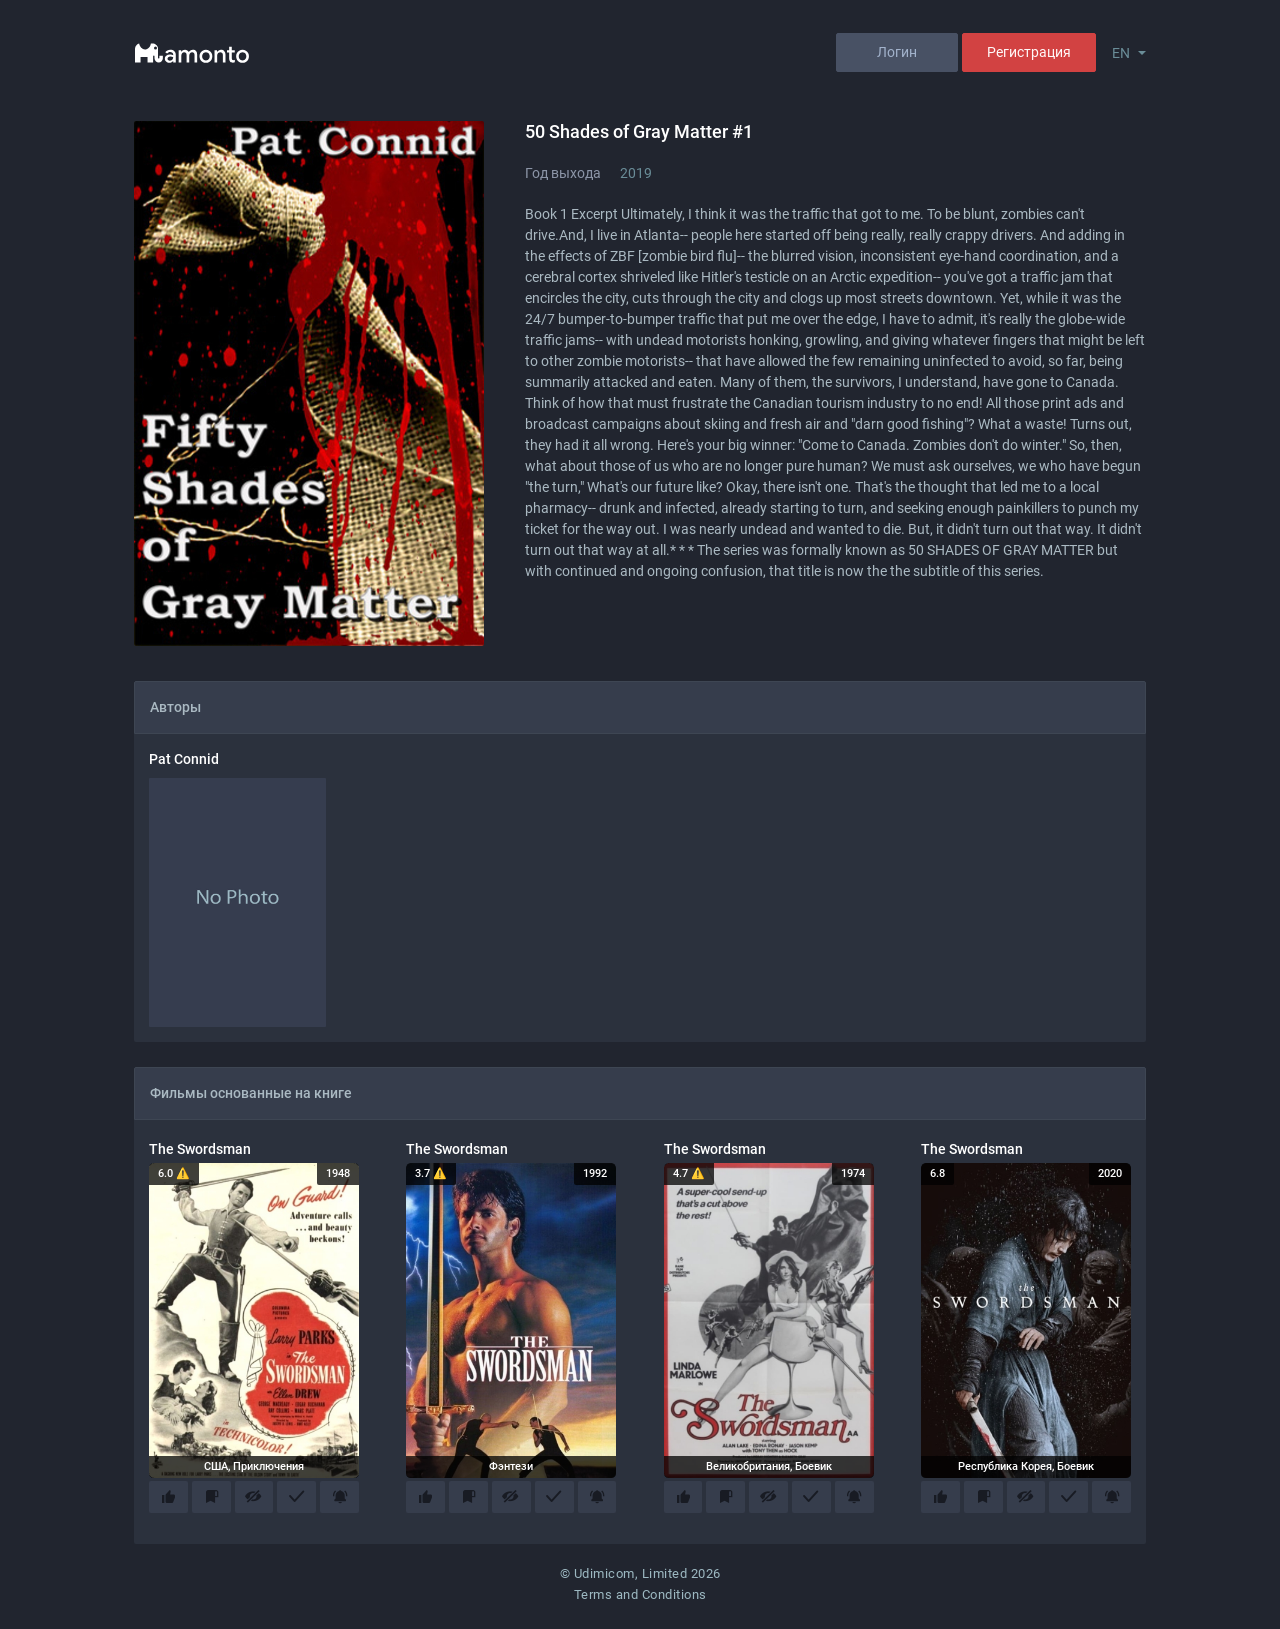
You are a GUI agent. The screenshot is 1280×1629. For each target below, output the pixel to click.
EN (1121, 53)
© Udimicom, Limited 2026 (640, 1577)
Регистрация (1029, 52)
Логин (897, 52)
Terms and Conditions (640, 1599)
